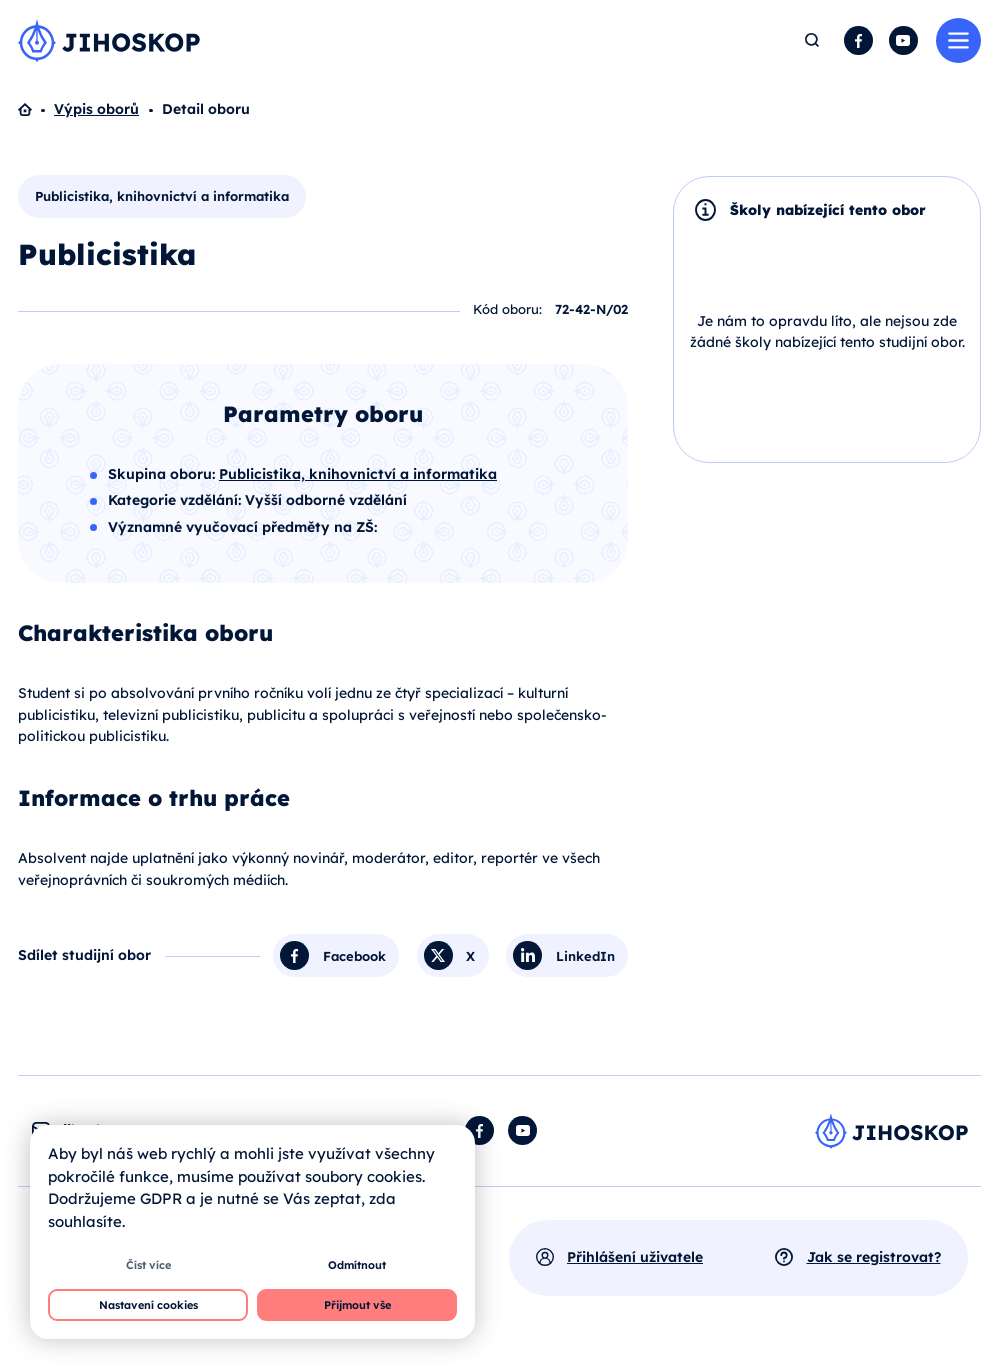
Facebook (858, 40)
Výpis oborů (96, 109)
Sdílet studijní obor (84, 955)
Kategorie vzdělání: (176, 500)
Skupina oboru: (163, 474)
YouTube (903, 40)
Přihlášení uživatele (635, 1257)
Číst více (148, 1265)
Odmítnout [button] (357, 1265)
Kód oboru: (507, 309)
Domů (36, 110)
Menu (958, 40)
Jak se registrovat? (874, 1257)
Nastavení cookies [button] (148, 1305)
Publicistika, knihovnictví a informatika (162, 196)
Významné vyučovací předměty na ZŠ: (242, 527)
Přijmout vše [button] (357, 1305)
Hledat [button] (813, 40)
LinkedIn (585, 955)
